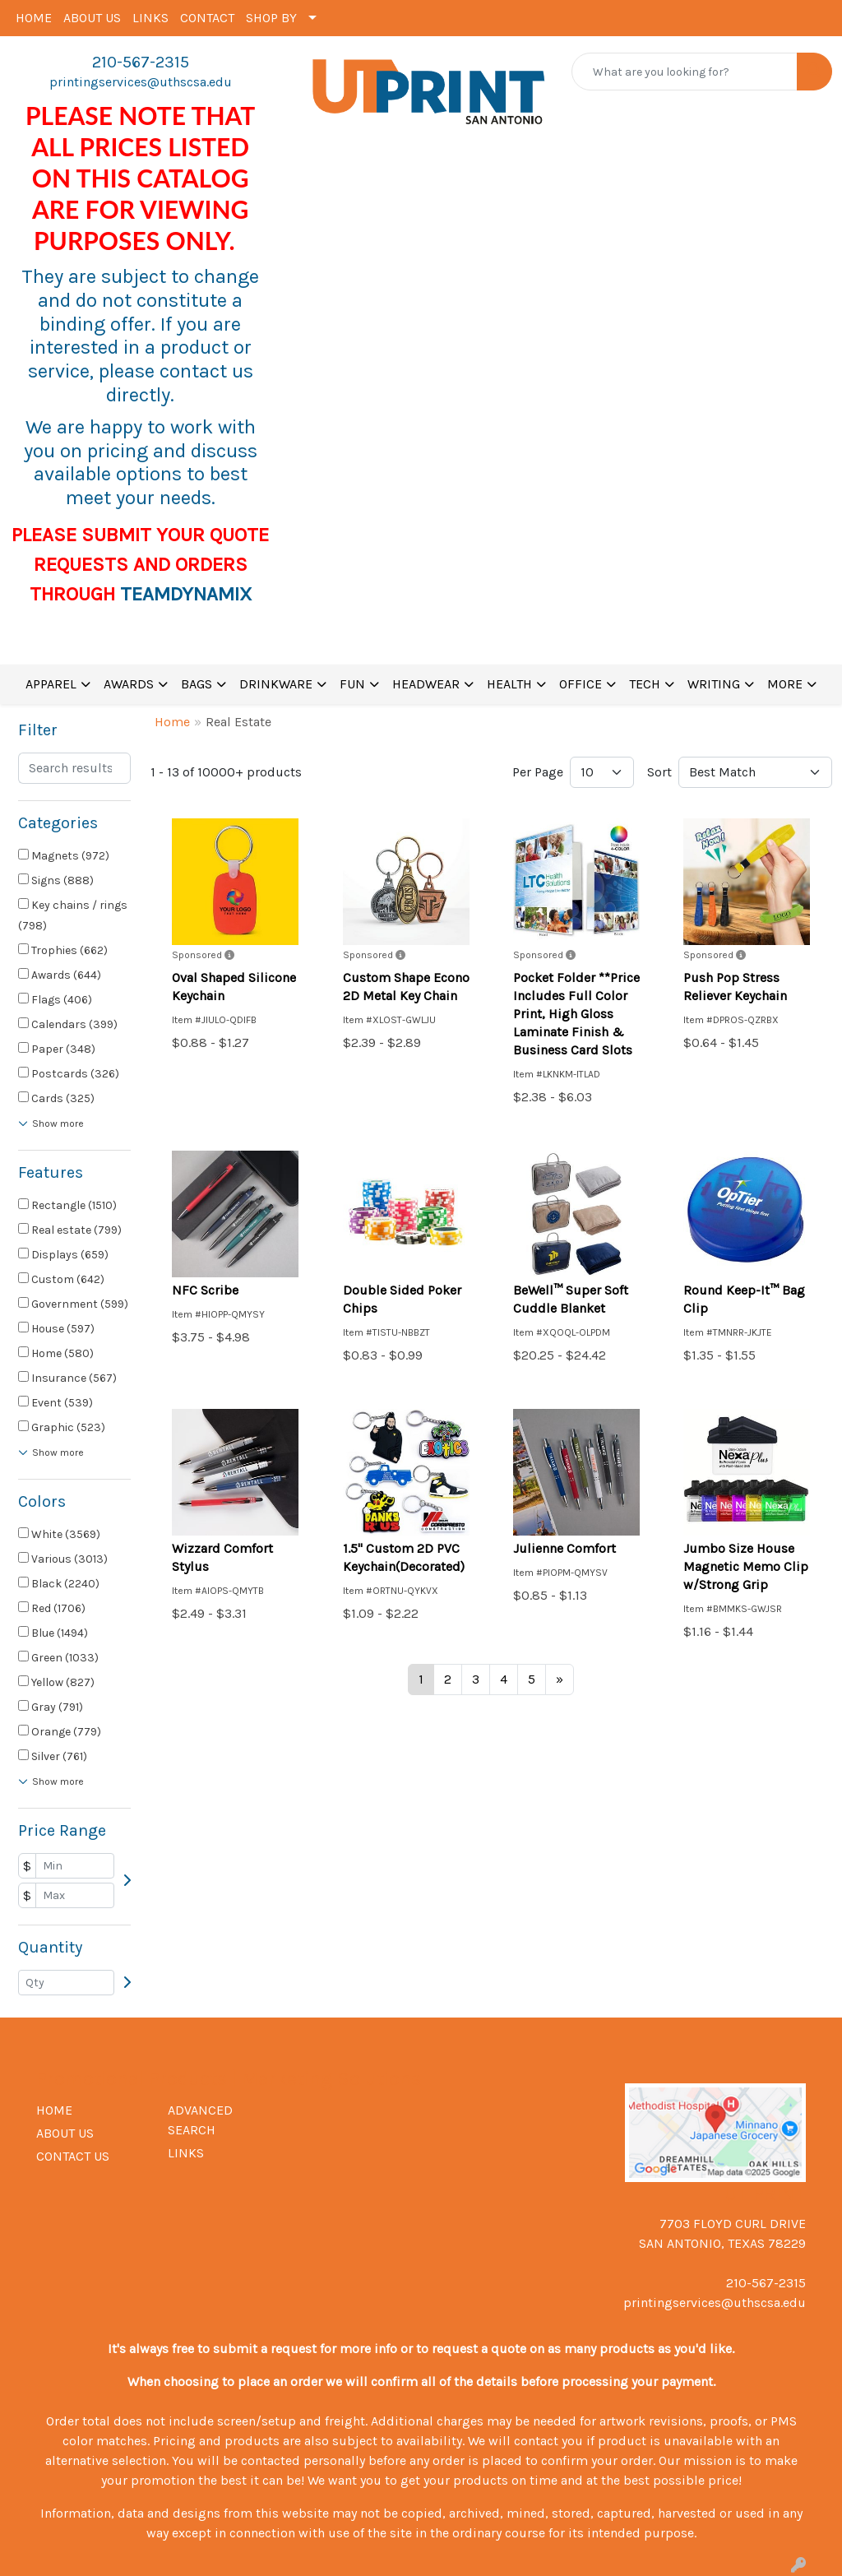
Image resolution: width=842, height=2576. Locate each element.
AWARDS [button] (129, 684)
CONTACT (207, 17)
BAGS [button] (196, 684)
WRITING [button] (713, 684)
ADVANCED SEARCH (200, 2120)
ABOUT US (92, 17)
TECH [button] (644, 684)
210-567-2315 (140, 62)
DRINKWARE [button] (275, 684)
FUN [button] (352, 684)
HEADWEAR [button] (426, 684)
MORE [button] (785, 684)
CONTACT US (72, 2156)
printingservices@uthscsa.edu (140, 82)
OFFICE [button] (580, 684)
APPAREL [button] (50, 684)
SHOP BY (271, 17)
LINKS (150, 17)
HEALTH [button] (509, 684)
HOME (34, 17)
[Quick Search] (684, 71)
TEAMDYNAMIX (186, 593)
